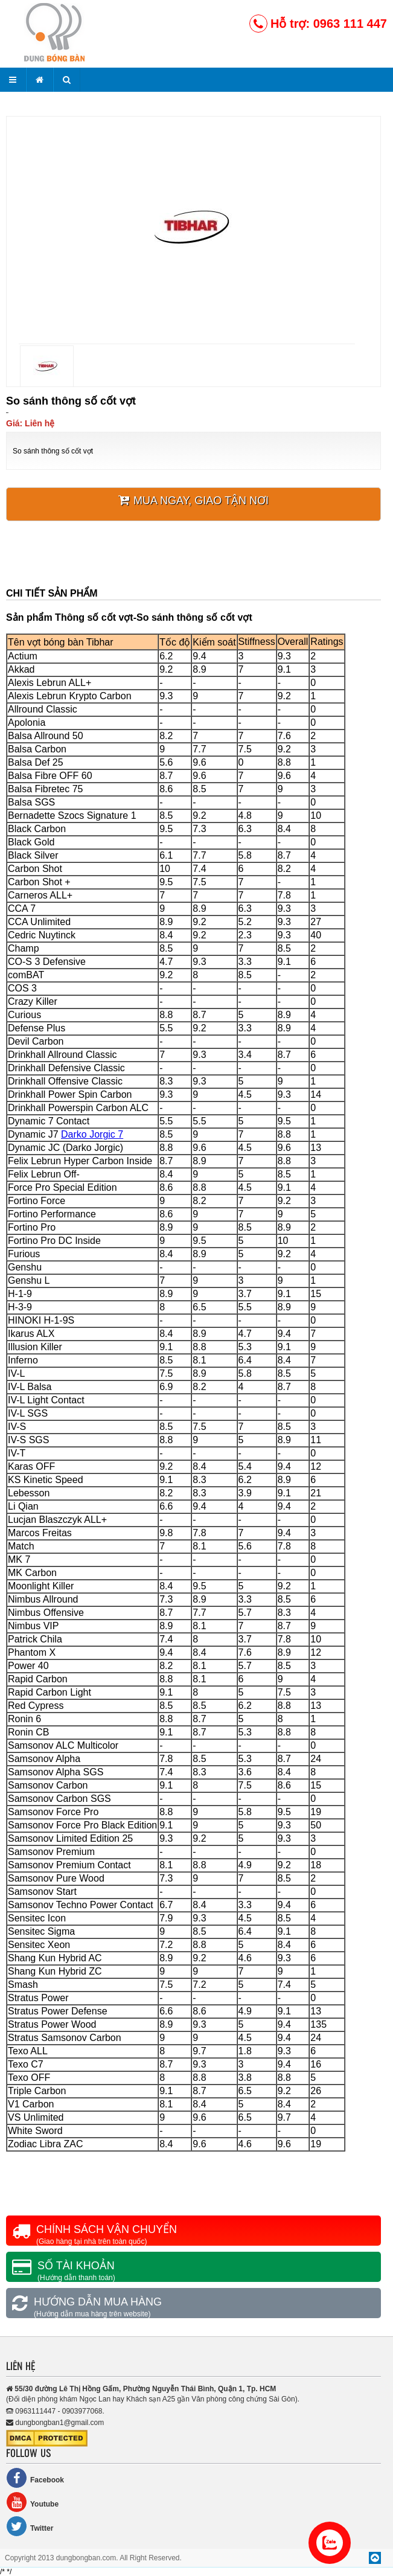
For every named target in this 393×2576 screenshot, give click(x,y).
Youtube (32, 2502)
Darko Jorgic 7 (92, 1134)
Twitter (29, 2526)
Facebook (35, 2477)
